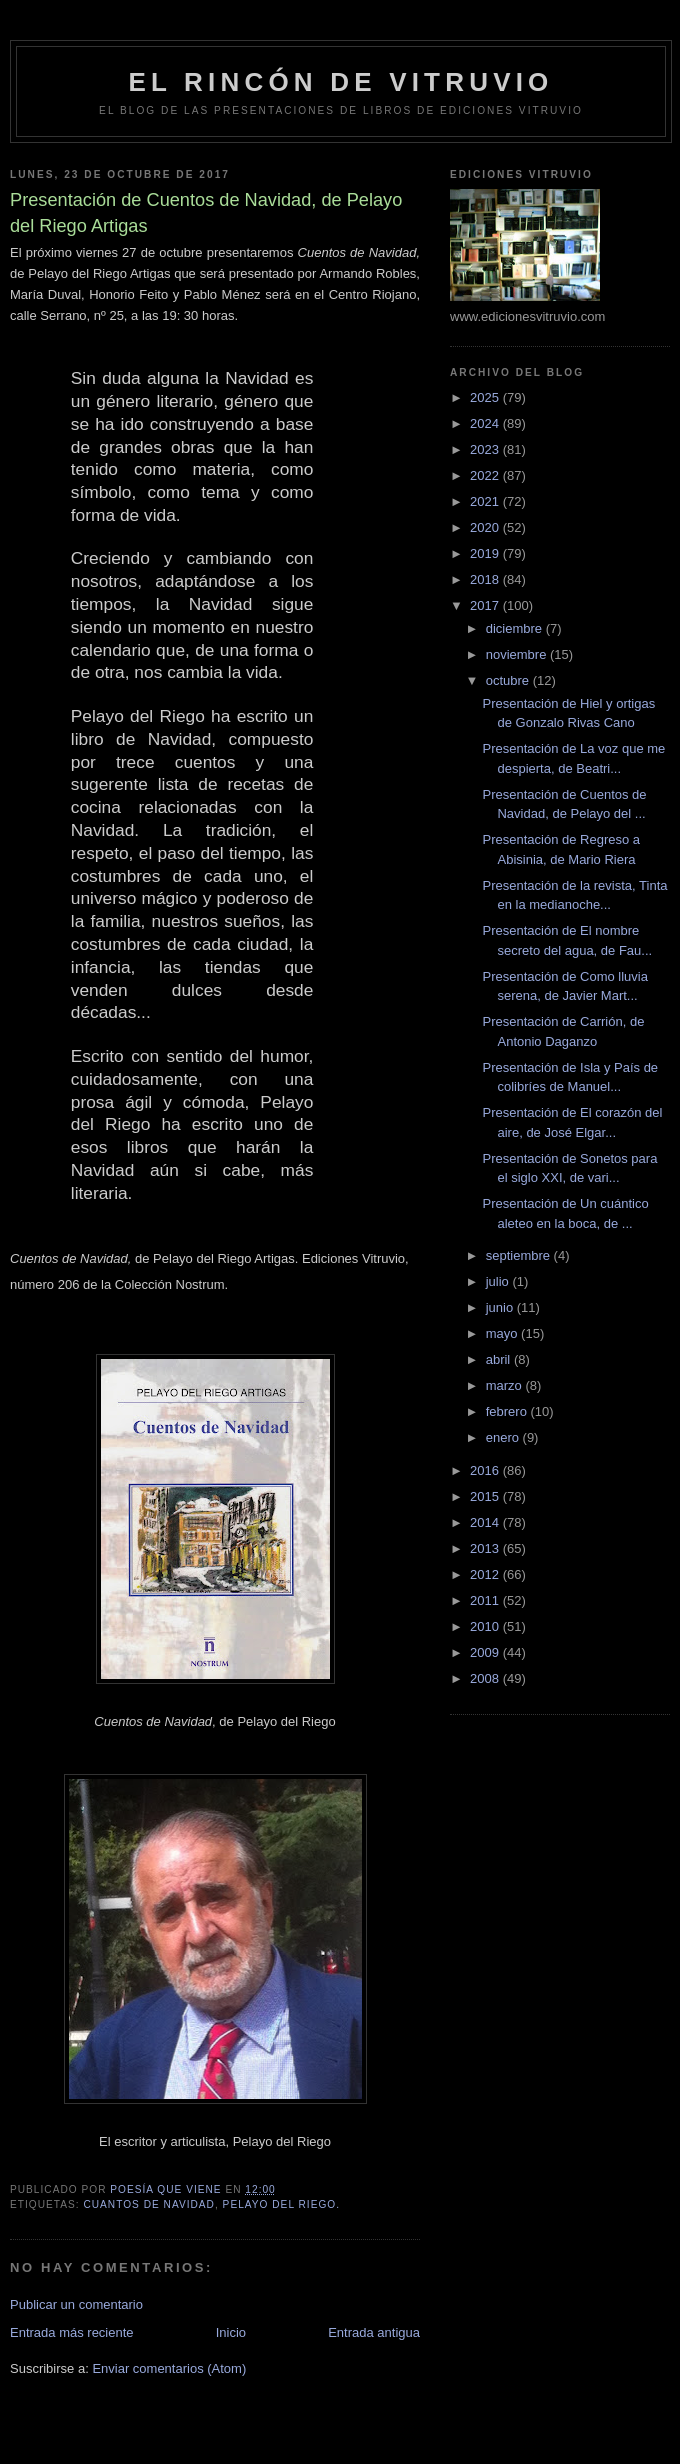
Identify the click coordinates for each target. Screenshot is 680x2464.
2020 (486, 527)
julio (499, 1281)
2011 (486, 1600)
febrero (508, 1411)
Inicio (231, 2332)
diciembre (516, 628)
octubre (509, 680)
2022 (486, 475)
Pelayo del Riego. (281, 2204)
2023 (486, 449)
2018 (486, 579)
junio (501, 1307)
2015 (486, 1496)
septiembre (520, 1255)
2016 (486, 1470)
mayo (503, 1333)
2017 (486, 605)
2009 (486, 1652)
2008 (486, 1678)
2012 (486, 1574)
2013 (486, 1548)
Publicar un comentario (76, 2304)
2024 (486, 423)
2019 (486, 553)
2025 (486, 397)
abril (500, 1359)
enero (504, 1437)
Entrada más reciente (72, 2332)
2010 (486, 1626)
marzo (506, 1385)
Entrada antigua (374, 2332)
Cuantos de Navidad (149, 2204)
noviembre (518, 654)
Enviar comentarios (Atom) (169, 2368)
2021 (486, 501)
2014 (486, 1522)
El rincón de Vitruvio (340, 82)
